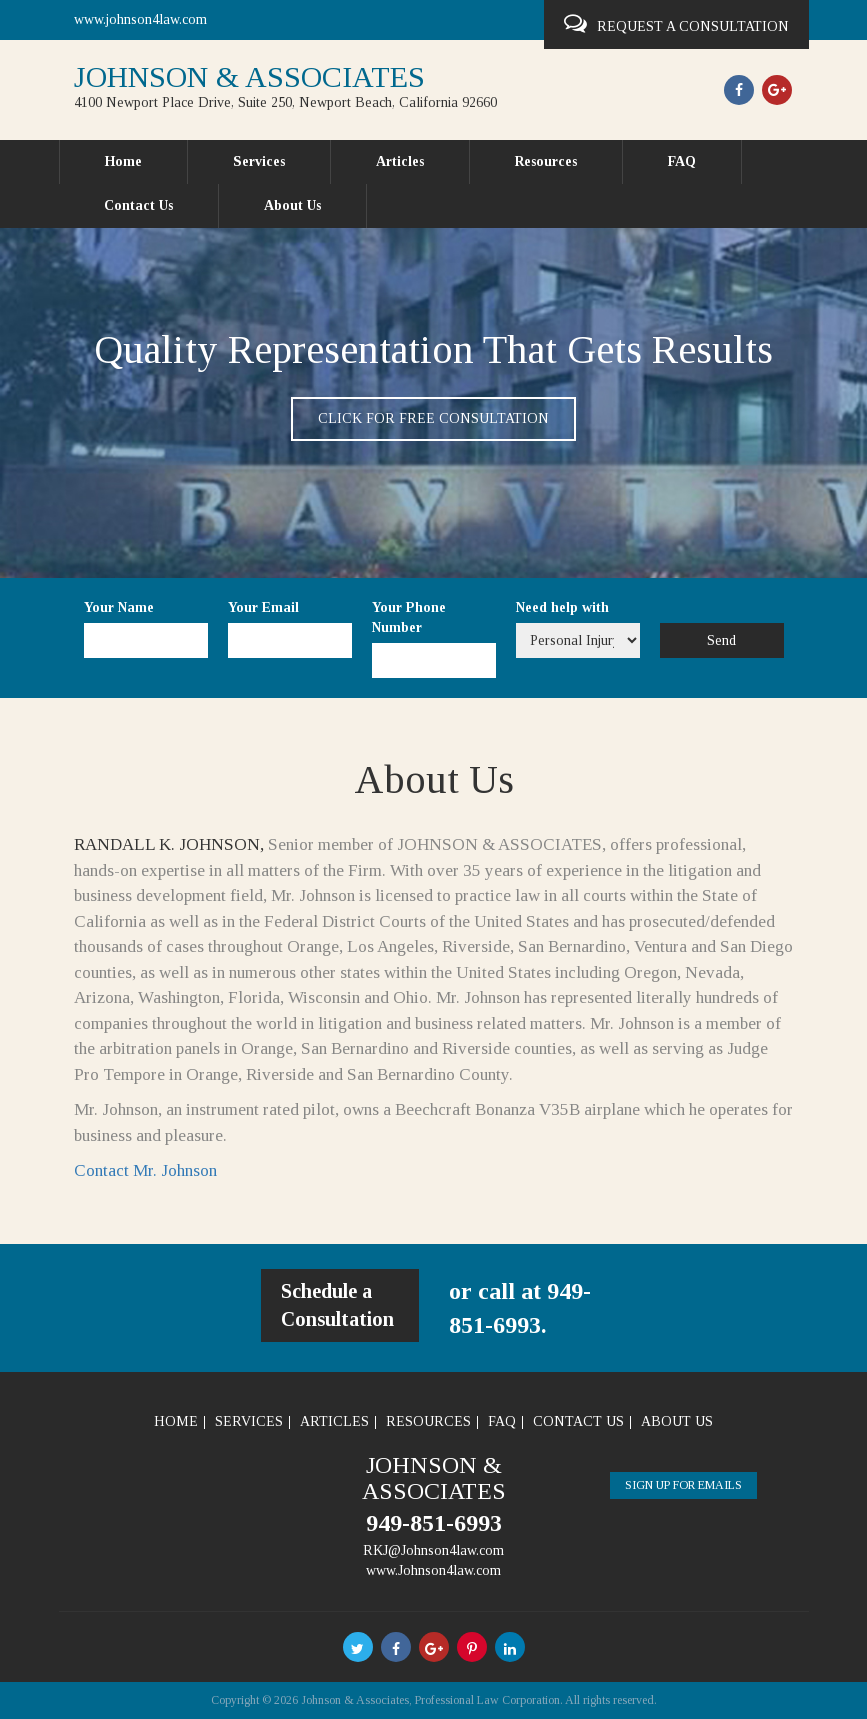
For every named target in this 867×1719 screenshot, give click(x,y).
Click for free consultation (433, 418)
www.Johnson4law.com (433, 1570)
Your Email (263, 607)
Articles (400, 161)
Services (259, 161)
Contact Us (138, 205)
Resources (546, 161)
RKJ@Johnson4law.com (433, 1550)
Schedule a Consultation (337, 1305)
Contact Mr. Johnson (145, 1170)
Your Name (119, 607)
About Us (292, 205)
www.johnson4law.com (140, 19)
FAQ (682, 161)
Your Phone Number (409, 617)
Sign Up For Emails (683, 1485)
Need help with (562, 607)
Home (123, 161)
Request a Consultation (676, 23)
